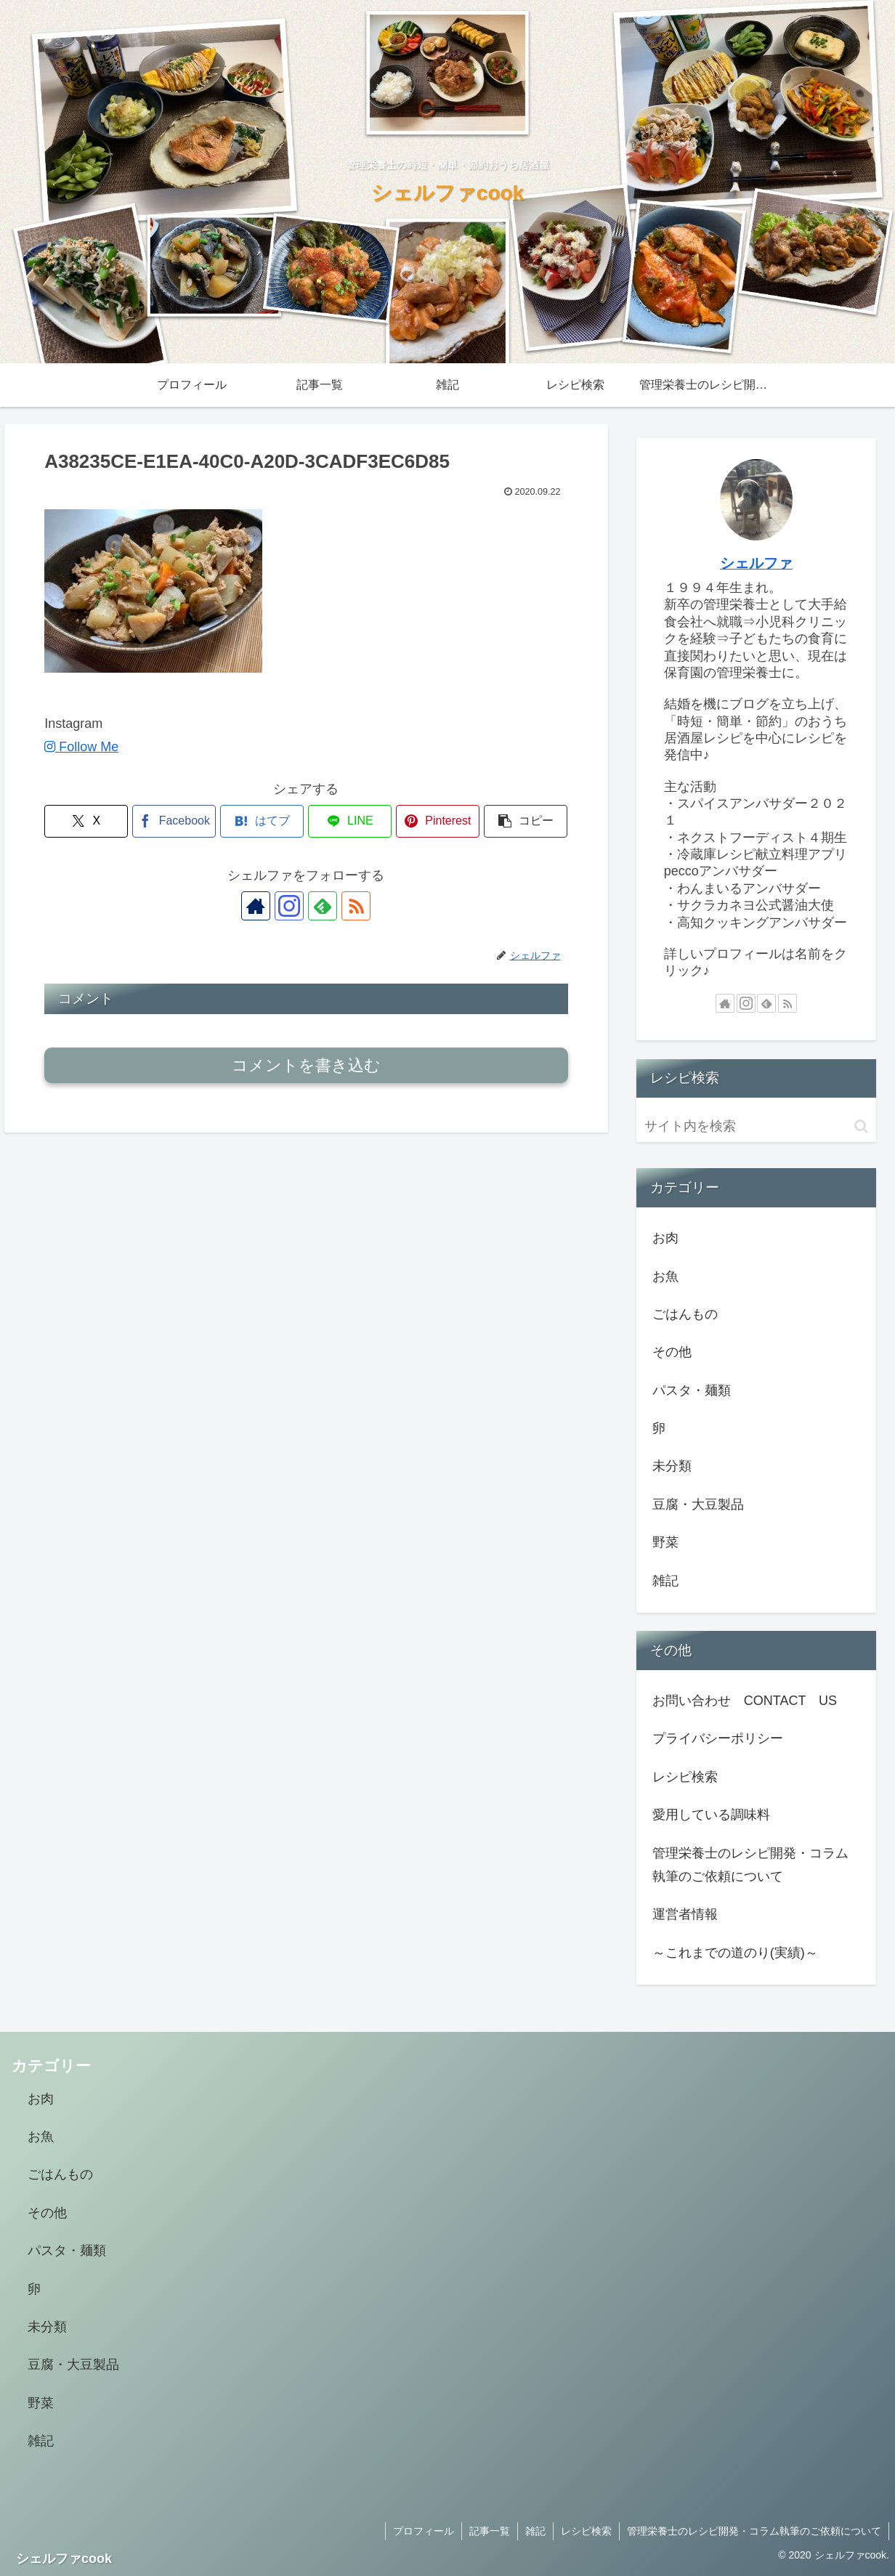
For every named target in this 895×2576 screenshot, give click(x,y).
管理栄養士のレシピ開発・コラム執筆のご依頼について (750, 1865)
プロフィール (423, 2531)
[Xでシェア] (86, 821)
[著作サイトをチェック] (255, 905)
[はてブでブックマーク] (262, 821)
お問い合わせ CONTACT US (744, 1700)
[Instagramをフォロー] (289, 905)
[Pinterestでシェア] (437, 821)
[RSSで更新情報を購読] (355, 905)
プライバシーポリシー (717, 1738)
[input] (756, 1126)
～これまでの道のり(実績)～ (735, 1952)
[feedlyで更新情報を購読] (322, 905)
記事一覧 (489, 2531)
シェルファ (756, 563)
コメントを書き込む (306, 1065)
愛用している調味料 (711, 1814)
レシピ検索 (685, 1777)
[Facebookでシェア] (174, 821)
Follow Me (81, 747)
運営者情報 (685, 1914)
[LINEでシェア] (350, 821)
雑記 (535, 2531)
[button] (525, 821)
